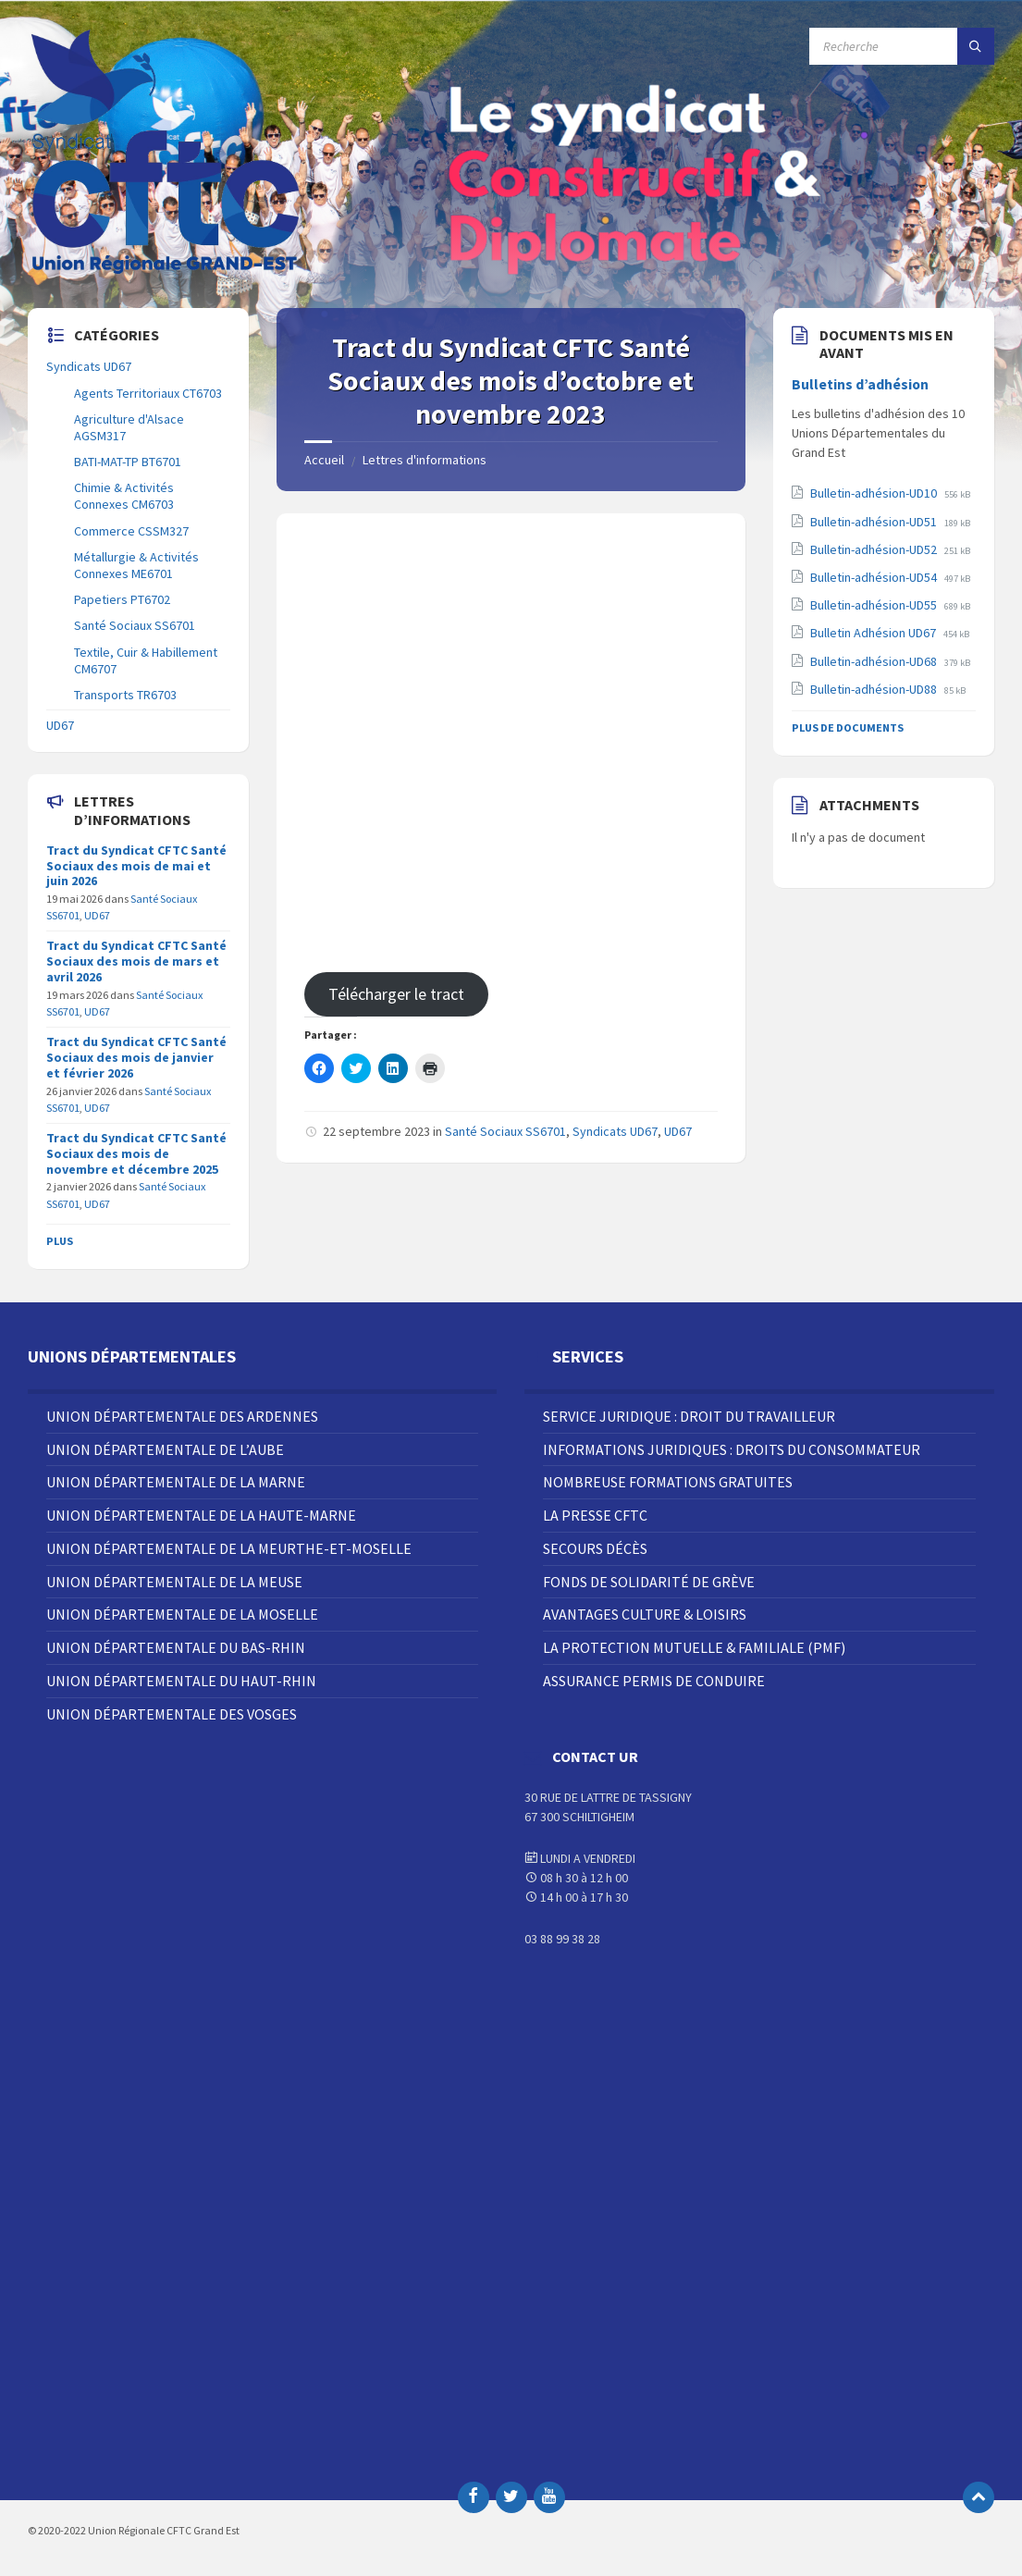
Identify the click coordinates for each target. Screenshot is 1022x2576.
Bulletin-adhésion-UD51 (875, 521)
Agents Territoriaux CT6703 (148, 393)
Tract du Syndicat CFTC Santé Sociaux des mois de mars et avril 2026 (136, 961)
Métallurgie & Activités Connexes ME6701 (136, 565)
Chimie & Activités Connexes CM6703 (124, 495)
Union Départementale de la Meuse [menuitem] (174, 1581)
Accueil (324, 459)
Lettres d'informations (424, 459)
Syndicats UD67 (615, 1131)
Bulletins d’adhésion (860, 384)
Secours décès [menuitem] (595, 1548)
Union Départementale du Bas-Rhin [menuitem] (175, 1647)
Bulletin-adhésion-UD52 (875, 549)
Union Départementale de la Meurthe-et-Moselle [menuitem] (229, 1548)
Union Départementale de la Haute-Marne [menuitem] (201, 1515)
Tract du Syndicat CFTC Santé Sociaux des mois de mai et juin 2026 (136, 866)
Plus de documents (848, 727)
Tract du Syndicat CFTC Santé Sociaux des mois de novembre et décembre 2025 (136, 1153)
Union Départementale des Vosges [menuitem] (171, 1714)
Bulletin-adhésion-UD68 (875, 661)
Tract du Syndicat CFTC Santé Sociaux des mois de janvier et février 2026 (136, 1057)
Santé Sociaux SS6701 (505, 1131)
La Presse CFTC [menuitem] (595, 1515)
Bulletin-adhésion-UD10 (875, 493)
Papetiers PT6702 (122, 599)
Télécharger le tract (396, 994)
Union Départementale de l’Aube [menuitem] (165, 1449)
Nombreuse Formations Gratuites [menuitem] (668, 1482)
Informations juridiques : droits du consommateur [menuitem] (731, 1449)
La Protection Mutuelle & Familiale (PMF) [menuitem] (694, 1647)
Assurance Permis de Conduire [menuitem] (654, 1680)
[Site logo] (166, 272)
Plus (59, 1241)
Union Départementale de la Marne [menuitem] (175, 1482)
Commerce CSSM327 (131, 531)
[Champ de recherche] (901, 46)
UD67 (678, 1131)
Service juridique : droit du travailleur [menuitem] (689, 1416)
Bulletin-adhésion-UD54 (875, 577)
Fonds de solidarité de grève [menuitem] (649, 1581)
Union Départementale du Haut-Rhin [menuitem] (181, 1680)
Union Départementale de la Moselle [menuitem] (182, 1614)
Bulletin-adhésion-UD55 (875, 605)
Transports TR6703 (125, 694)
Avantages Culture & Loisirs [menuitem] (644, 1614)
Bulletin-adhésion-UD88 (875, 689)
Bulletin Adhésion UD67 (874, 632)
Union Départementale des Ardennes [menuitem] (182, 1416)
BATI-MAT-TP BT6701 (127, 461)
